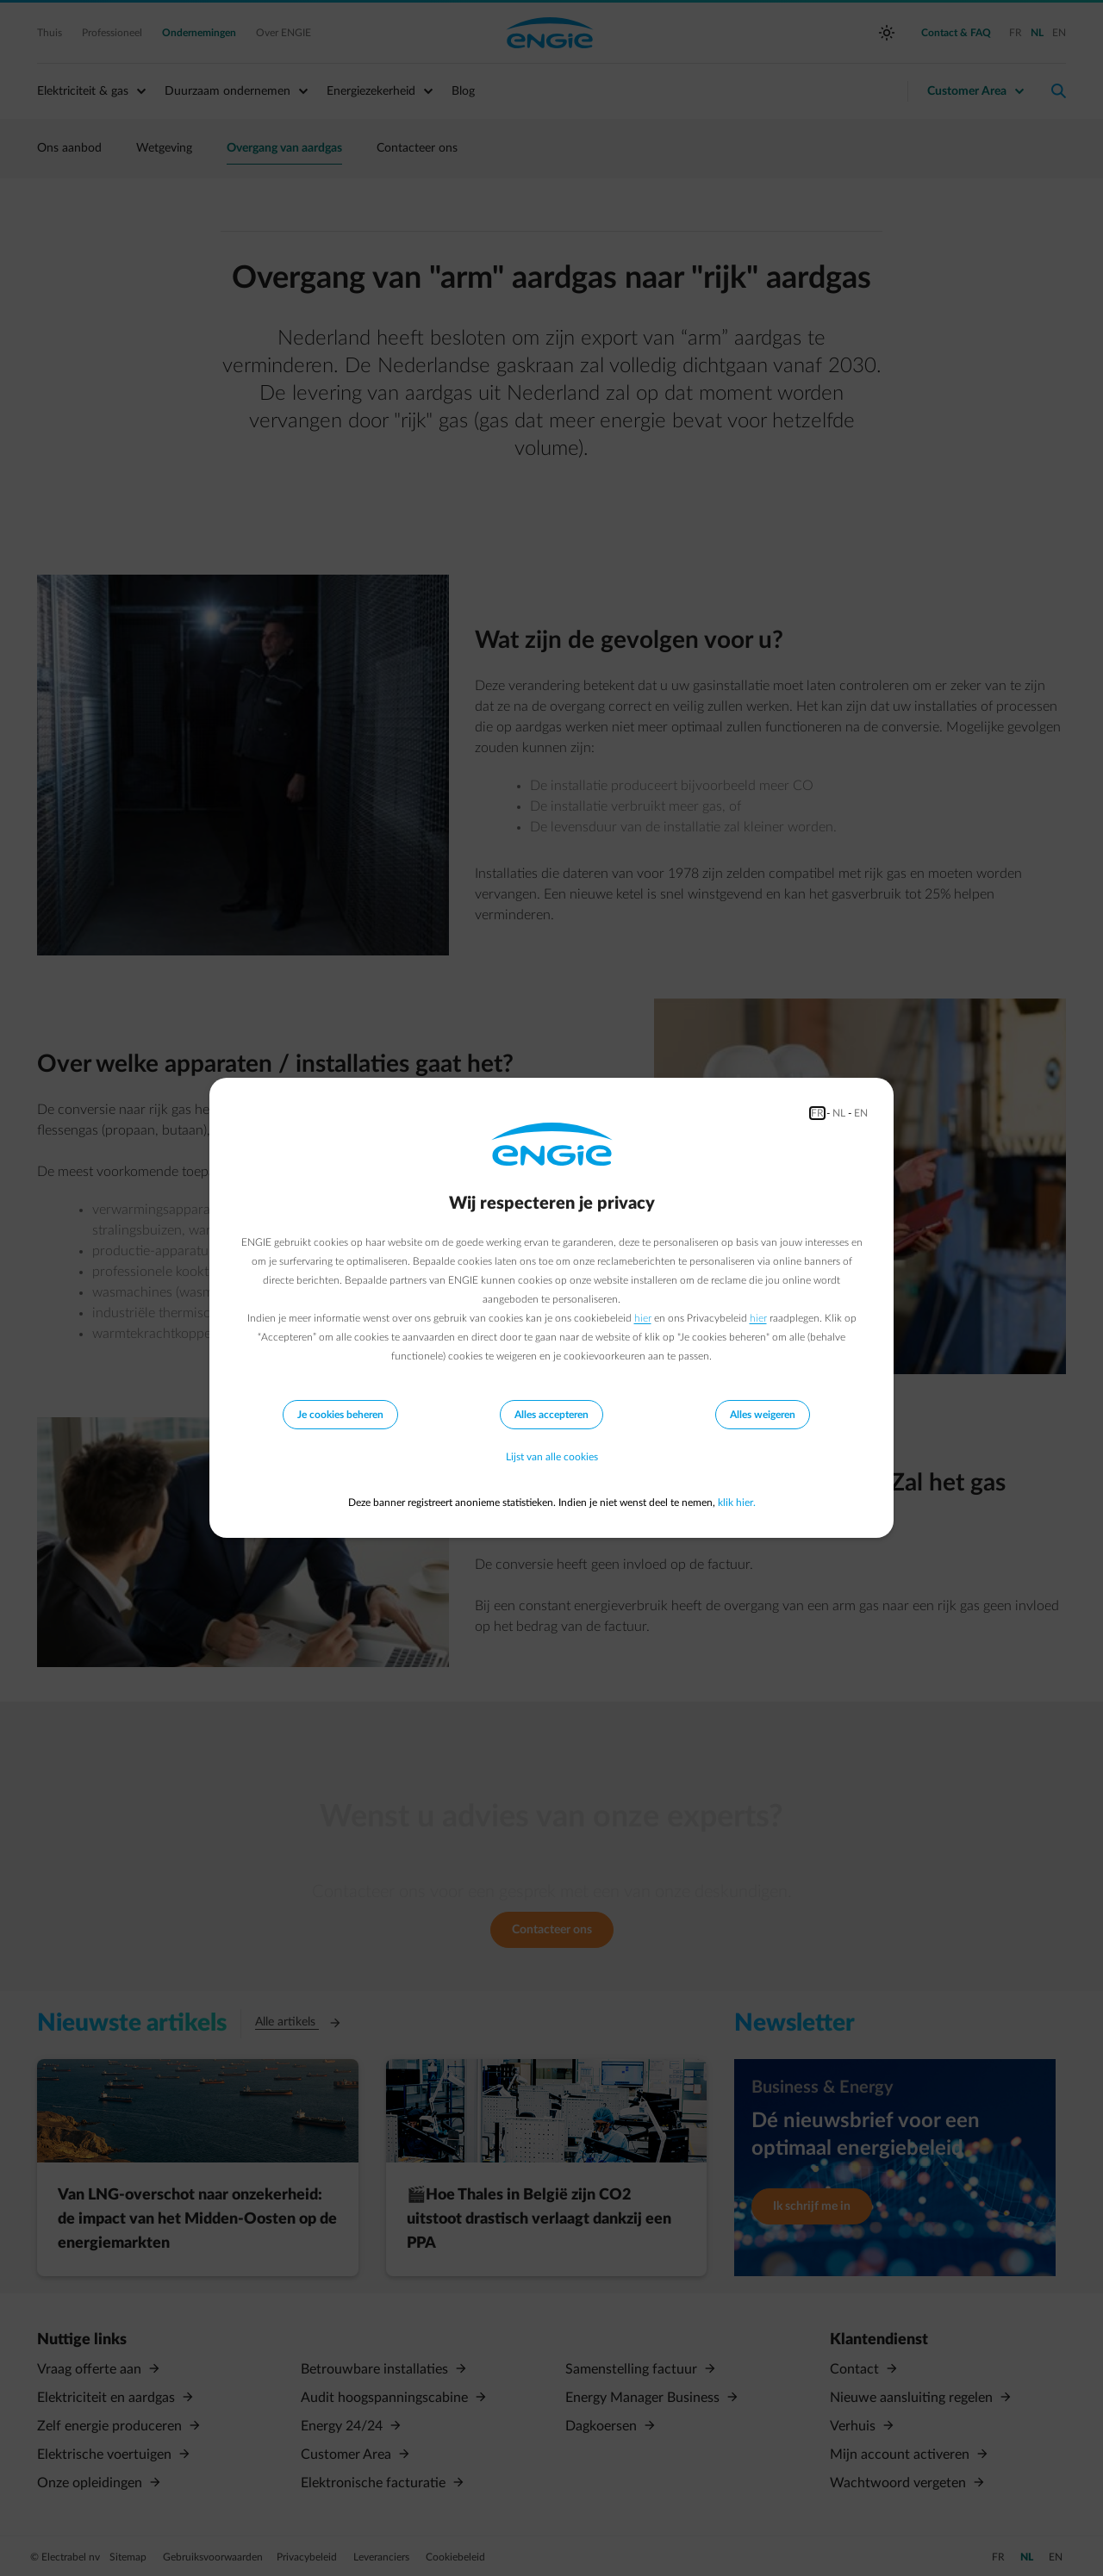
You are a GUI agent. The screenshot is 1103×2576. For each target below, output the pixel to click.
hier (642, 1318)
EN (861, 1113)
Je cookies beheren (340, 1414)
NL (838, 1113)
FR (817, 1113)
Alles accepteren (551, 1414)
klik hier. (737, 1502)
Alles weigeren (762, 1414)
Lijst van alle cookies (552, 1458)
